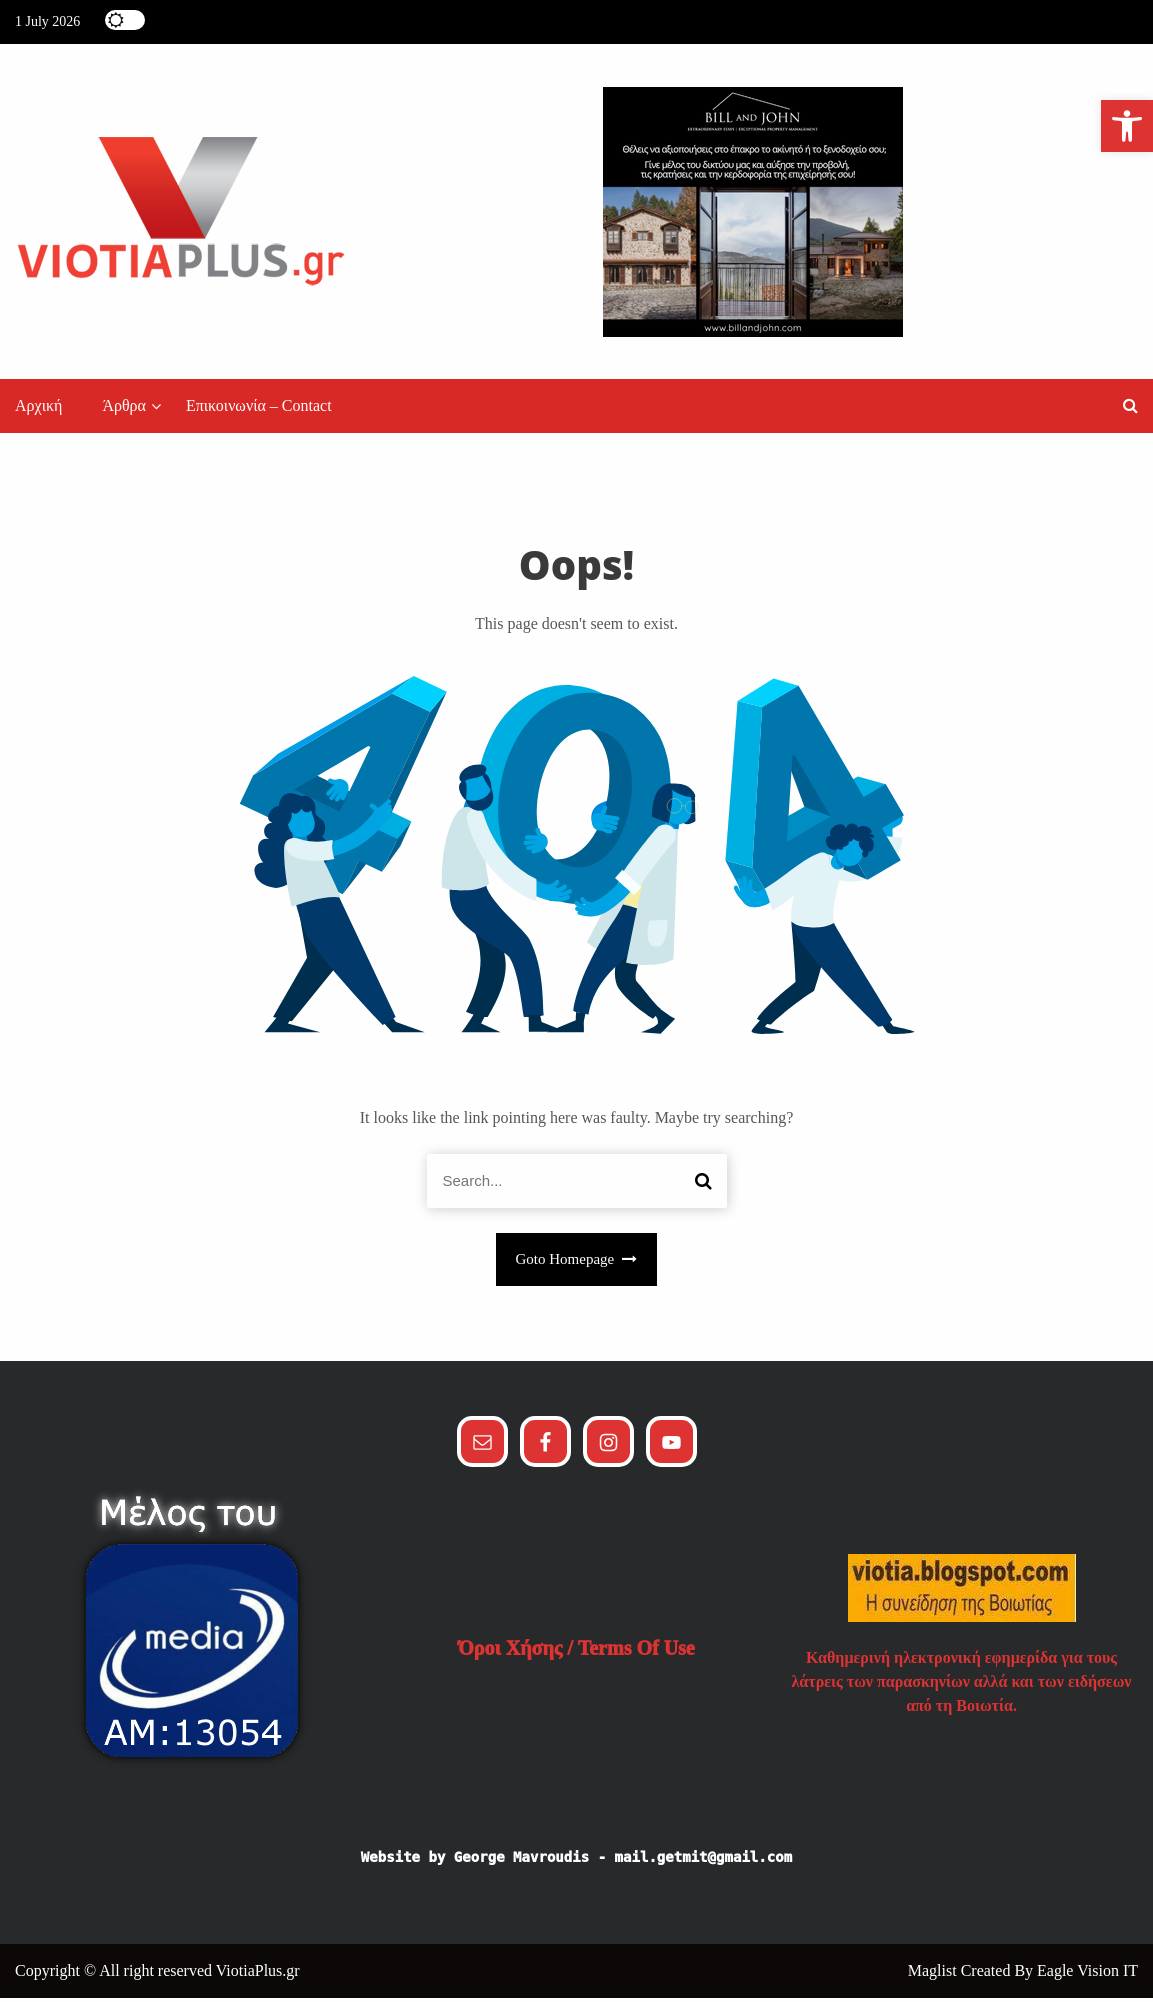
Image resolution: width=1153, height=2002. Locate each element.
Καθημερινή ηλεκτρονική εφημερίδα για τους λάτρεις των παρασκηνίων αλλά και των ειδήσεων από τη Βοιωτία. (962, 1685)
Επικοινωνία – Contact (259, 410)
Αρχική (38, 410)
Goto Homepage (577, 1264)
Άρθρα (124, 410)
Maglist (934, 1974)
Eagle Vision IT (1087, 1974)
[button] (1130, 410)
